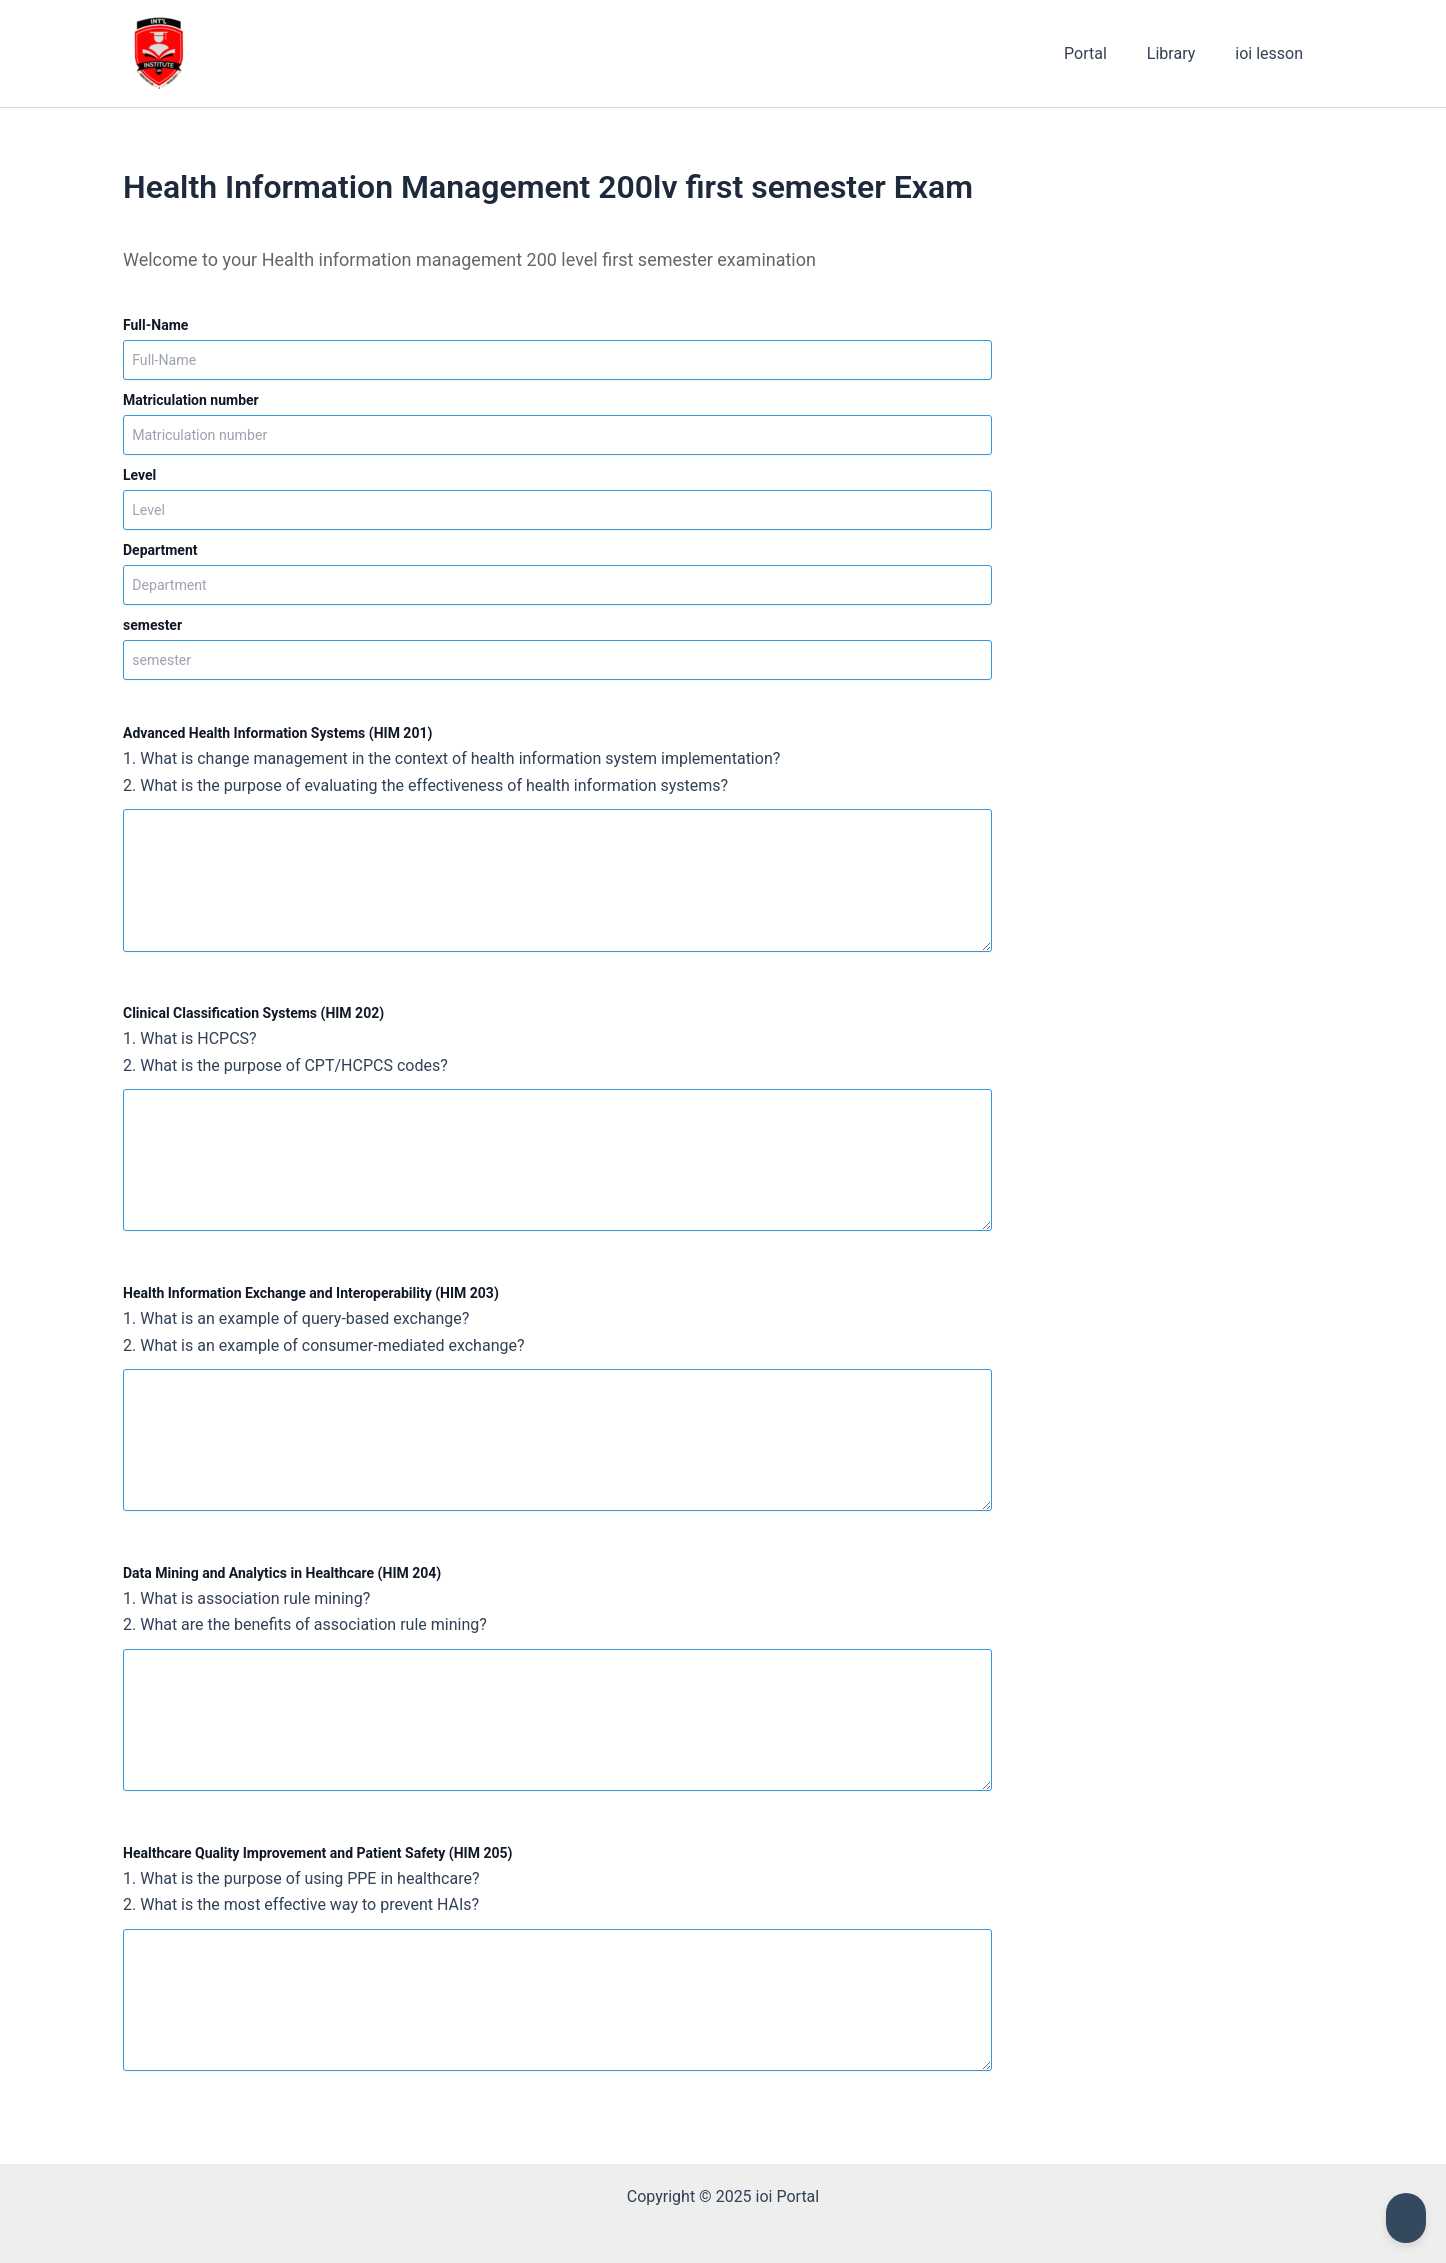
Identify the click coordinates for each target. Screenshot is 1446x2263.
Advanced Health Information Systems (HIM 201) (277, 733)
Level (139, 475)
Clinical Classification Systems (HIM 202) (253, 1013)
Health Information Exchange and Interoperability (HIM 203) (311, 1292)
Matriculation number (191, 400)
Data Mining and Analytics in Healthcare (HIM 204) (282, 1572)
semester (152, 625)
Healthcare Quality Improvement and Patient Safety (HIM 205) (317, 1851)
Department (160, 550)
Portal (1105, 53)
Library (1183, 53)
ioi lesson (1273, 53)
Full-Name (155, 325)
